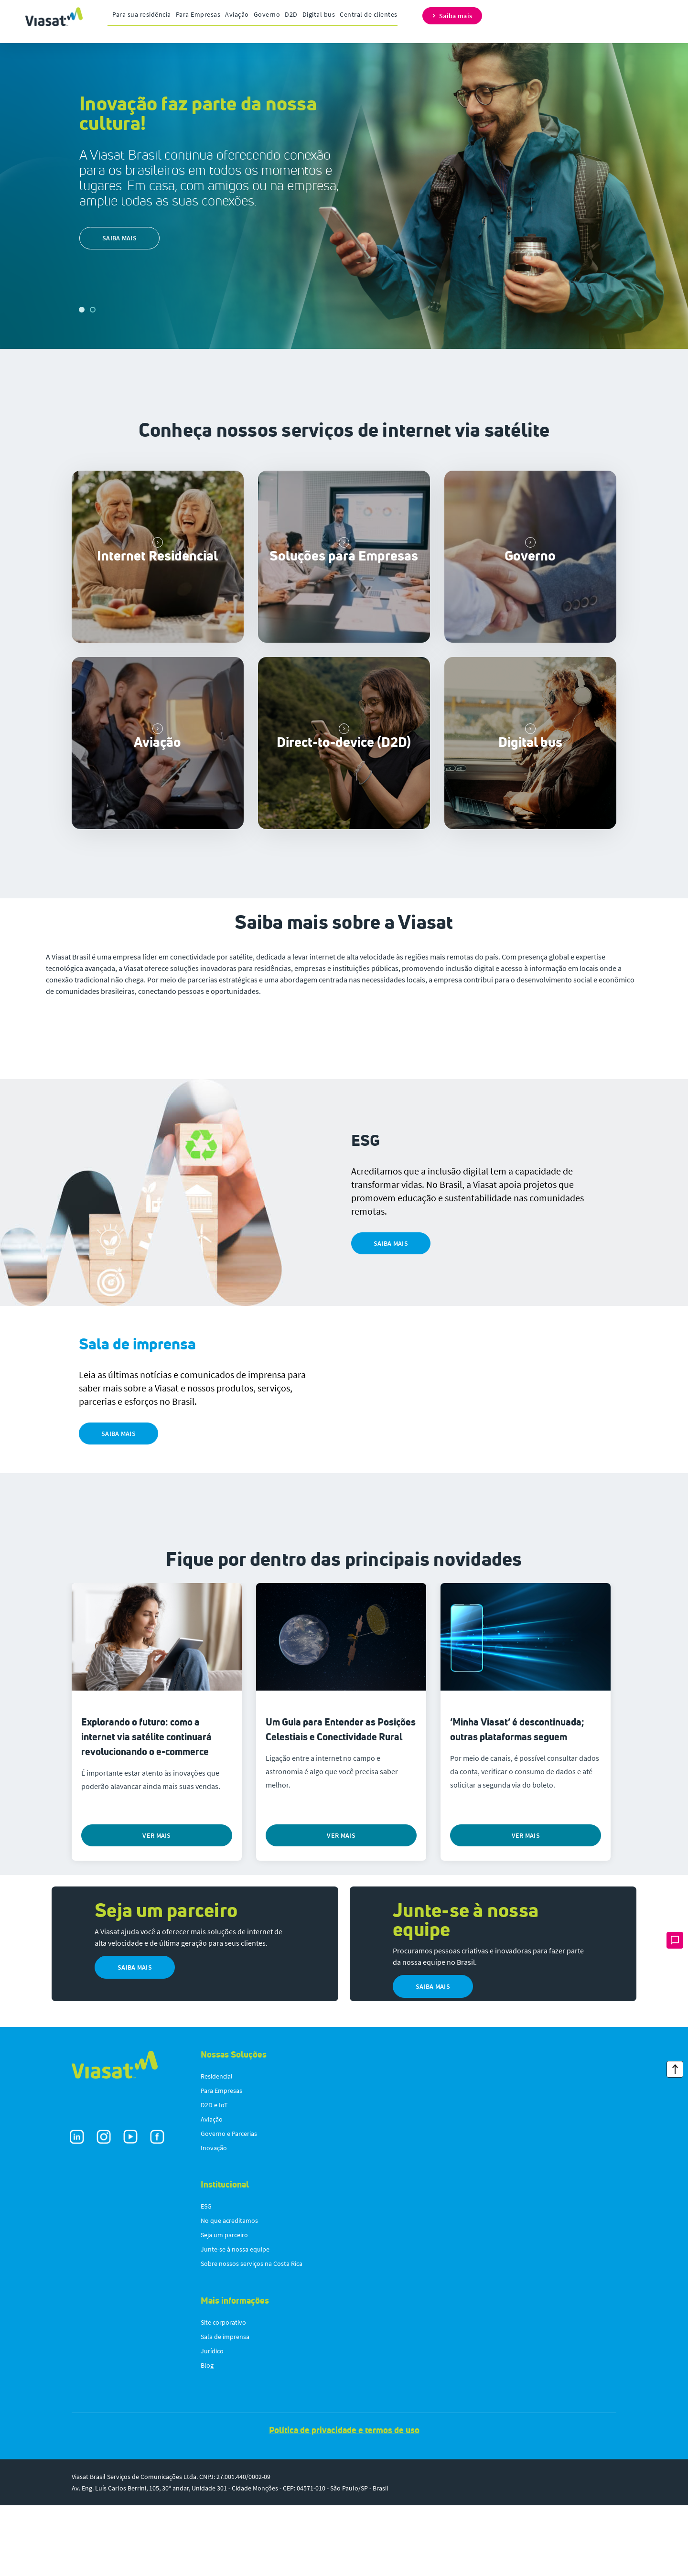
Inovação (214, 2218)
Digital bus (318, 14)
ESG (206, 2277)
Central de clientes (369, 14)
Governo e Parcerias (229, 2204)
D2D (291, 14)
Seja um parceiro (224, 2305)
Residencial (217, 2147)
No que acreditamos (229, 2291)
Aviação (237, 14)
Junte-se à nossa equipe (235, 2320)
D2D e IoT (214, 2175)
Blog (207, 2436)
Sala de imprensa (225, 2407)
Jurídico (212, 2421)
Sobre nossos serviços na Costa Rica (251, 2334)
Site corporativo (223, 2393)
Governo (267, 14)
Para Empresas (198, 14)
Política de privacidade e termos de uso (344, 2501)
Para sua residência (141, 14)
